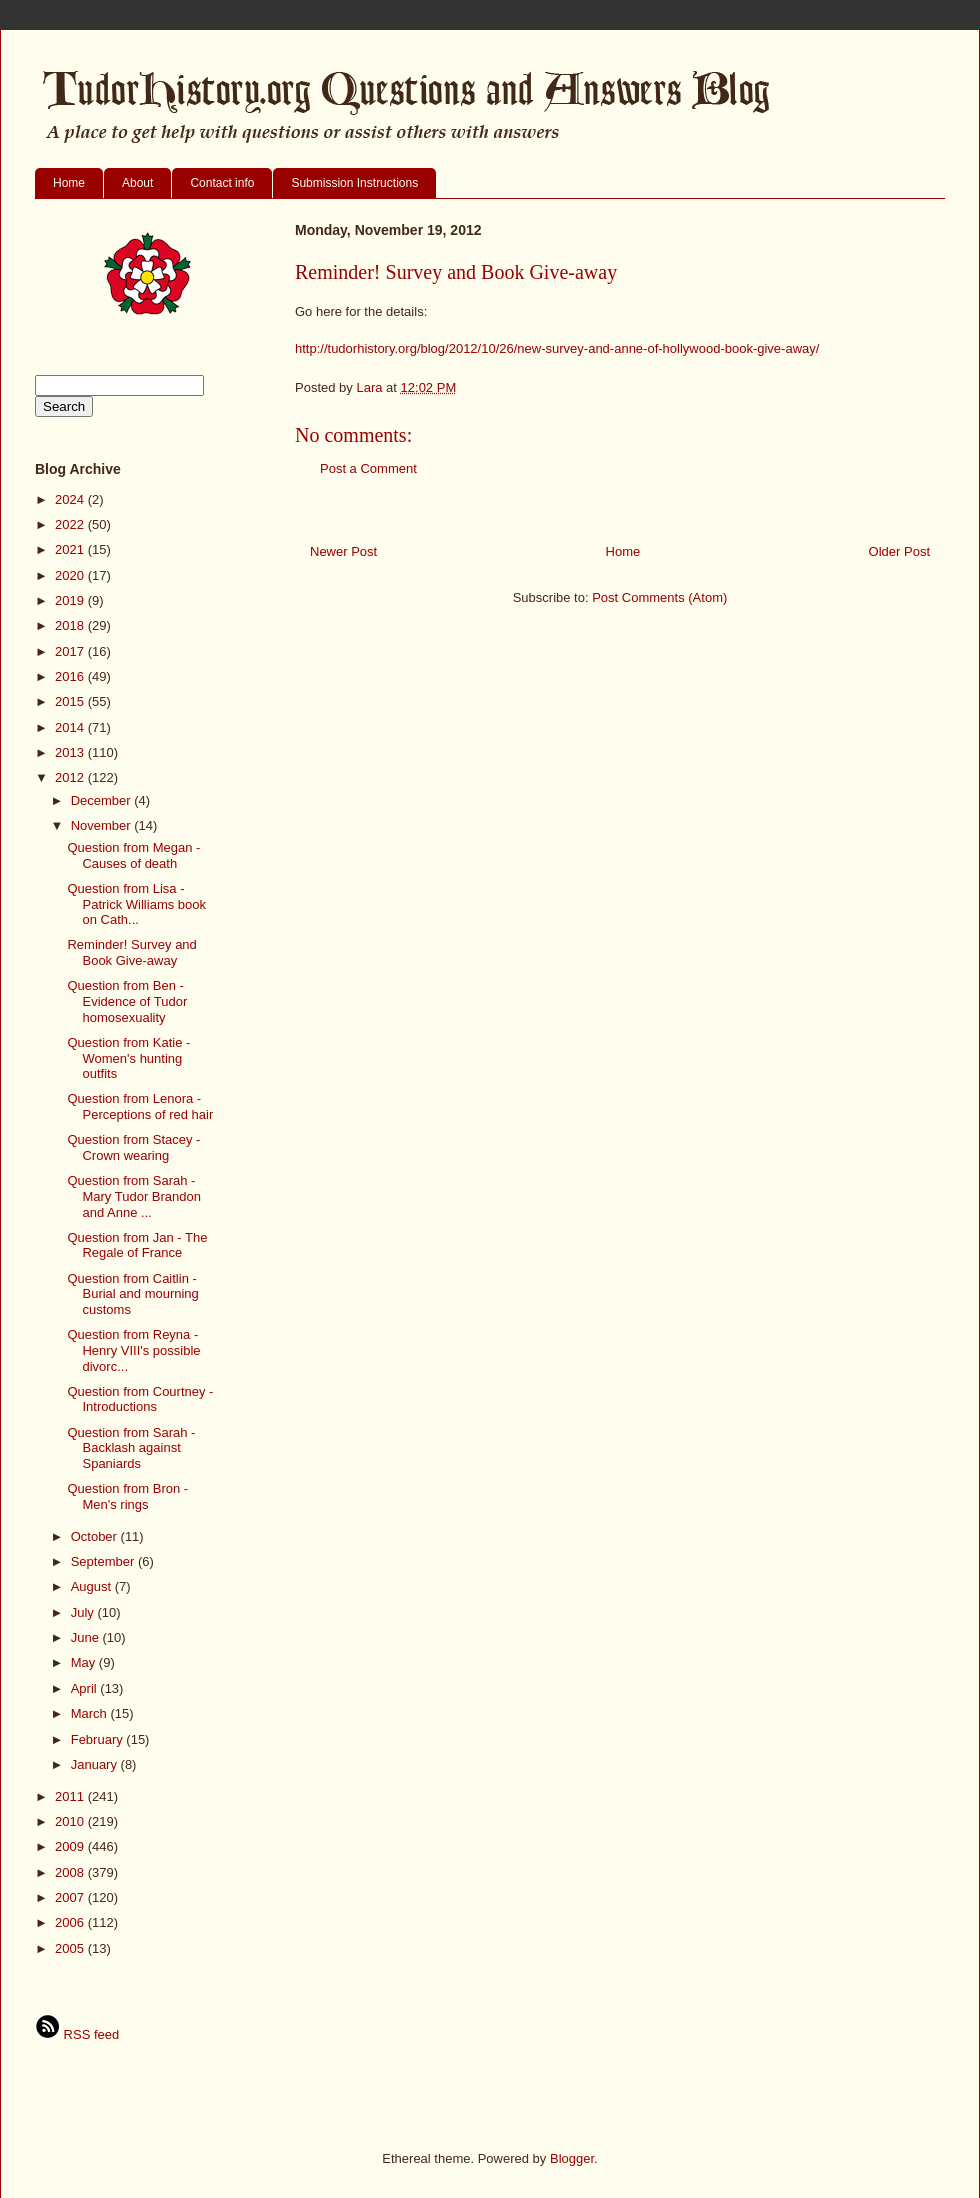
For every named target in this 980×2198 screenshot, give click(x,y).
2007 (71, 1897)
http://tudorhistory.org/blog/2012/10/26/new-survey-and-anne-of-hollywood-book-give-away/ (557, 348)
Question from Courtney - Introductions (140, 1399)
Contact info (222, 183)
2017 (71, 651)
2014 (71, 727)
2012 (71, 777)
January (96, 1764)
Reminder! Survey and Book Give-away (131, 952)
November (103, 825)
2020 (71, 575)
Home (69, 183)
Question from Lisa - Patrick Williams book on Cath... (136, 904)
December (103, 800)
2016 (71, 676)
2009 (71, 1846)
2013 (71, 752)
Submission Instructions (354, 183)
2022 (71, 524)
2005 (71, 1948)
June (87, 1637)
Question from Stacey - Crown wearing (133, 1147)
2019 (71, 600)
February (99, 1739)
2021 (71, 549)
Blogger (572, 2158)
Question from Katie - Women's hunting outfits (128, 1058)
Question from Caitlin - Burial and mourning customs (132, 1294)
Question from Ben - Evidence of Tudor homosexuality (127, 1001)
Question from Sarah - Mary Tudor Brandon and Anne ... (134, 1196)
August (93, 1586)
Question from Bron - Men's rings (127, 1496)
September (104, 1561)
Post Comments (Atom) (659, 597)
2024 (71, 499)
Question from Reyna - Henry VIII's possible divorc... (133, 1350)
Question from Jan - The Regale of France (137, 1245)
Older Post (899, 551)
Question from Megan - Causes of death (133, 855)
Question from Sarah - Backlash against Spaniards (131, 1448)
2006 (71, 1922)
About (137, 183)
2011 (71, 1796)
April (86, 1688)
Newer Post (343, 551)
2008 (71, 1872)
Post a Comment (368, 468)
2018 (71, 625)
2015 (71, 701)
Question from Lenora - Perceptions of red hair (140, 1106)
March (91, 1713)
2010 (71, 1821)
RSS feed (77, 2034)
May (85, 1662)
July (84, 1612)
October (96, 1536)
